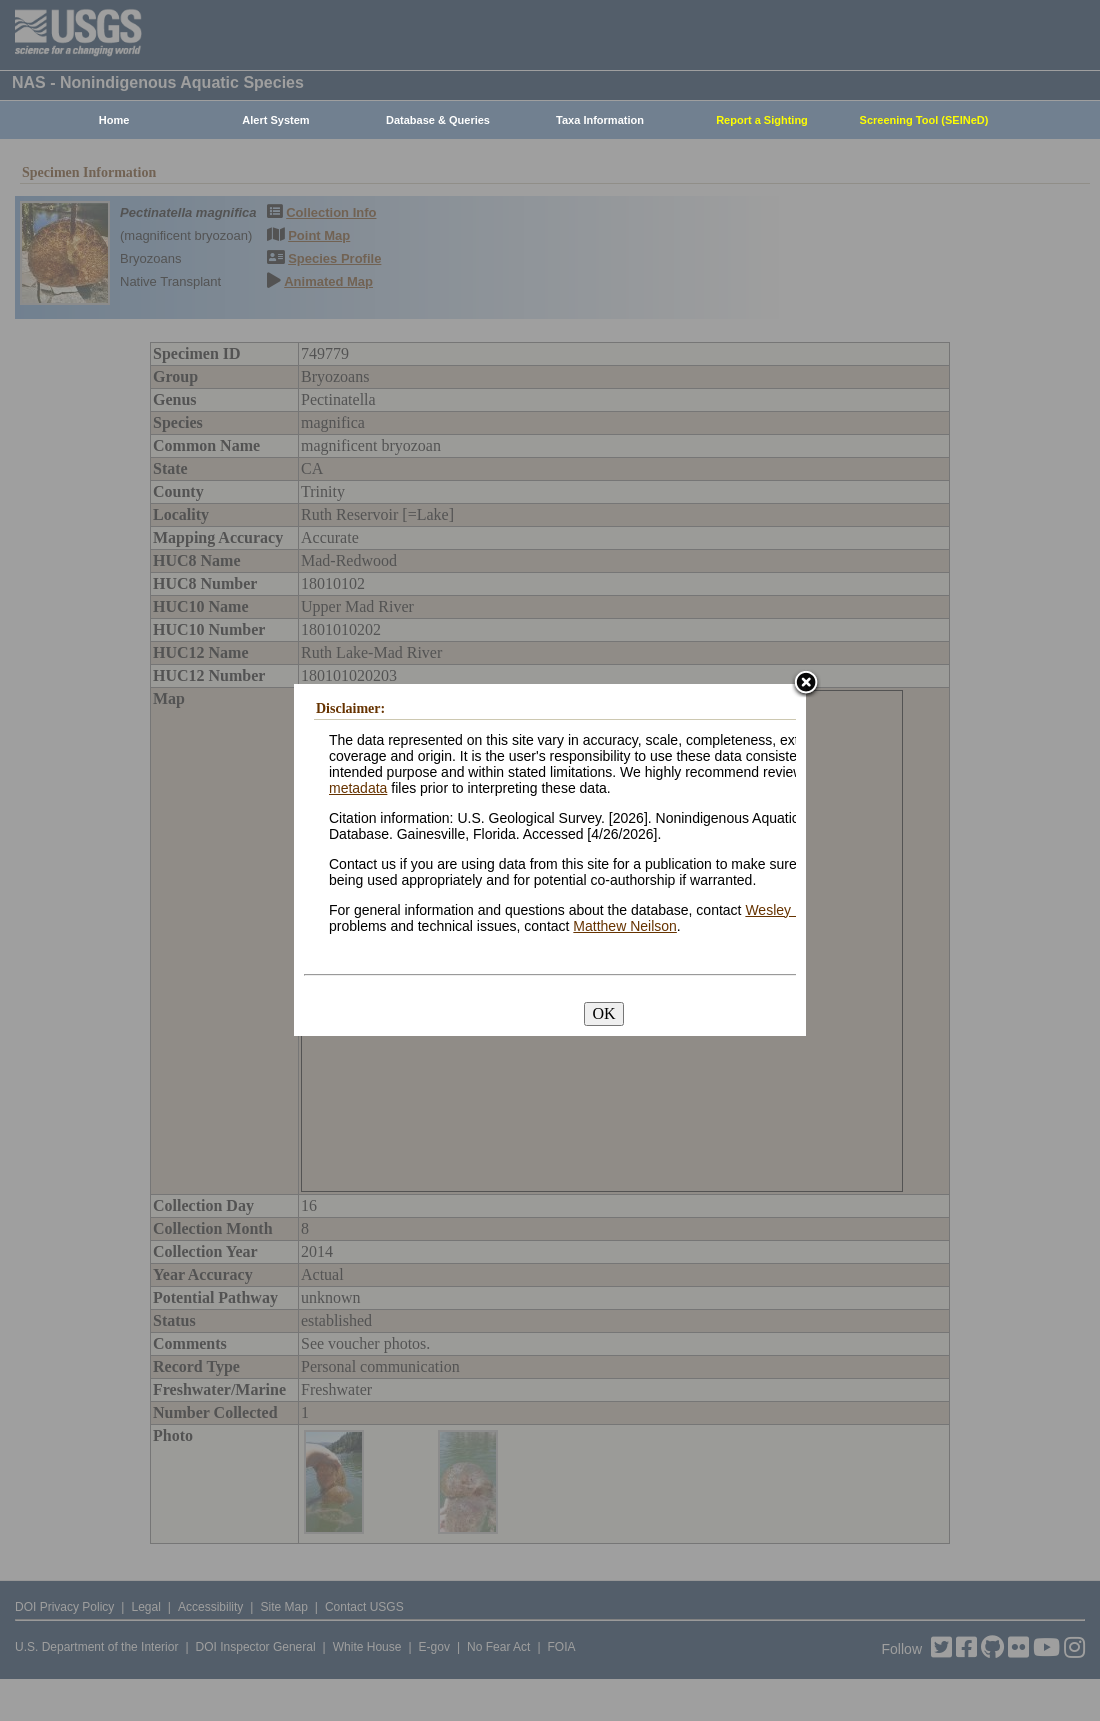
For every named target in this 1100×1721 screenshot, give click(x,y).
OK (603, 1013)
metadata (358, 788)
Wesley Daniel (789, 910)
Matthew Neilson (625, 926)
